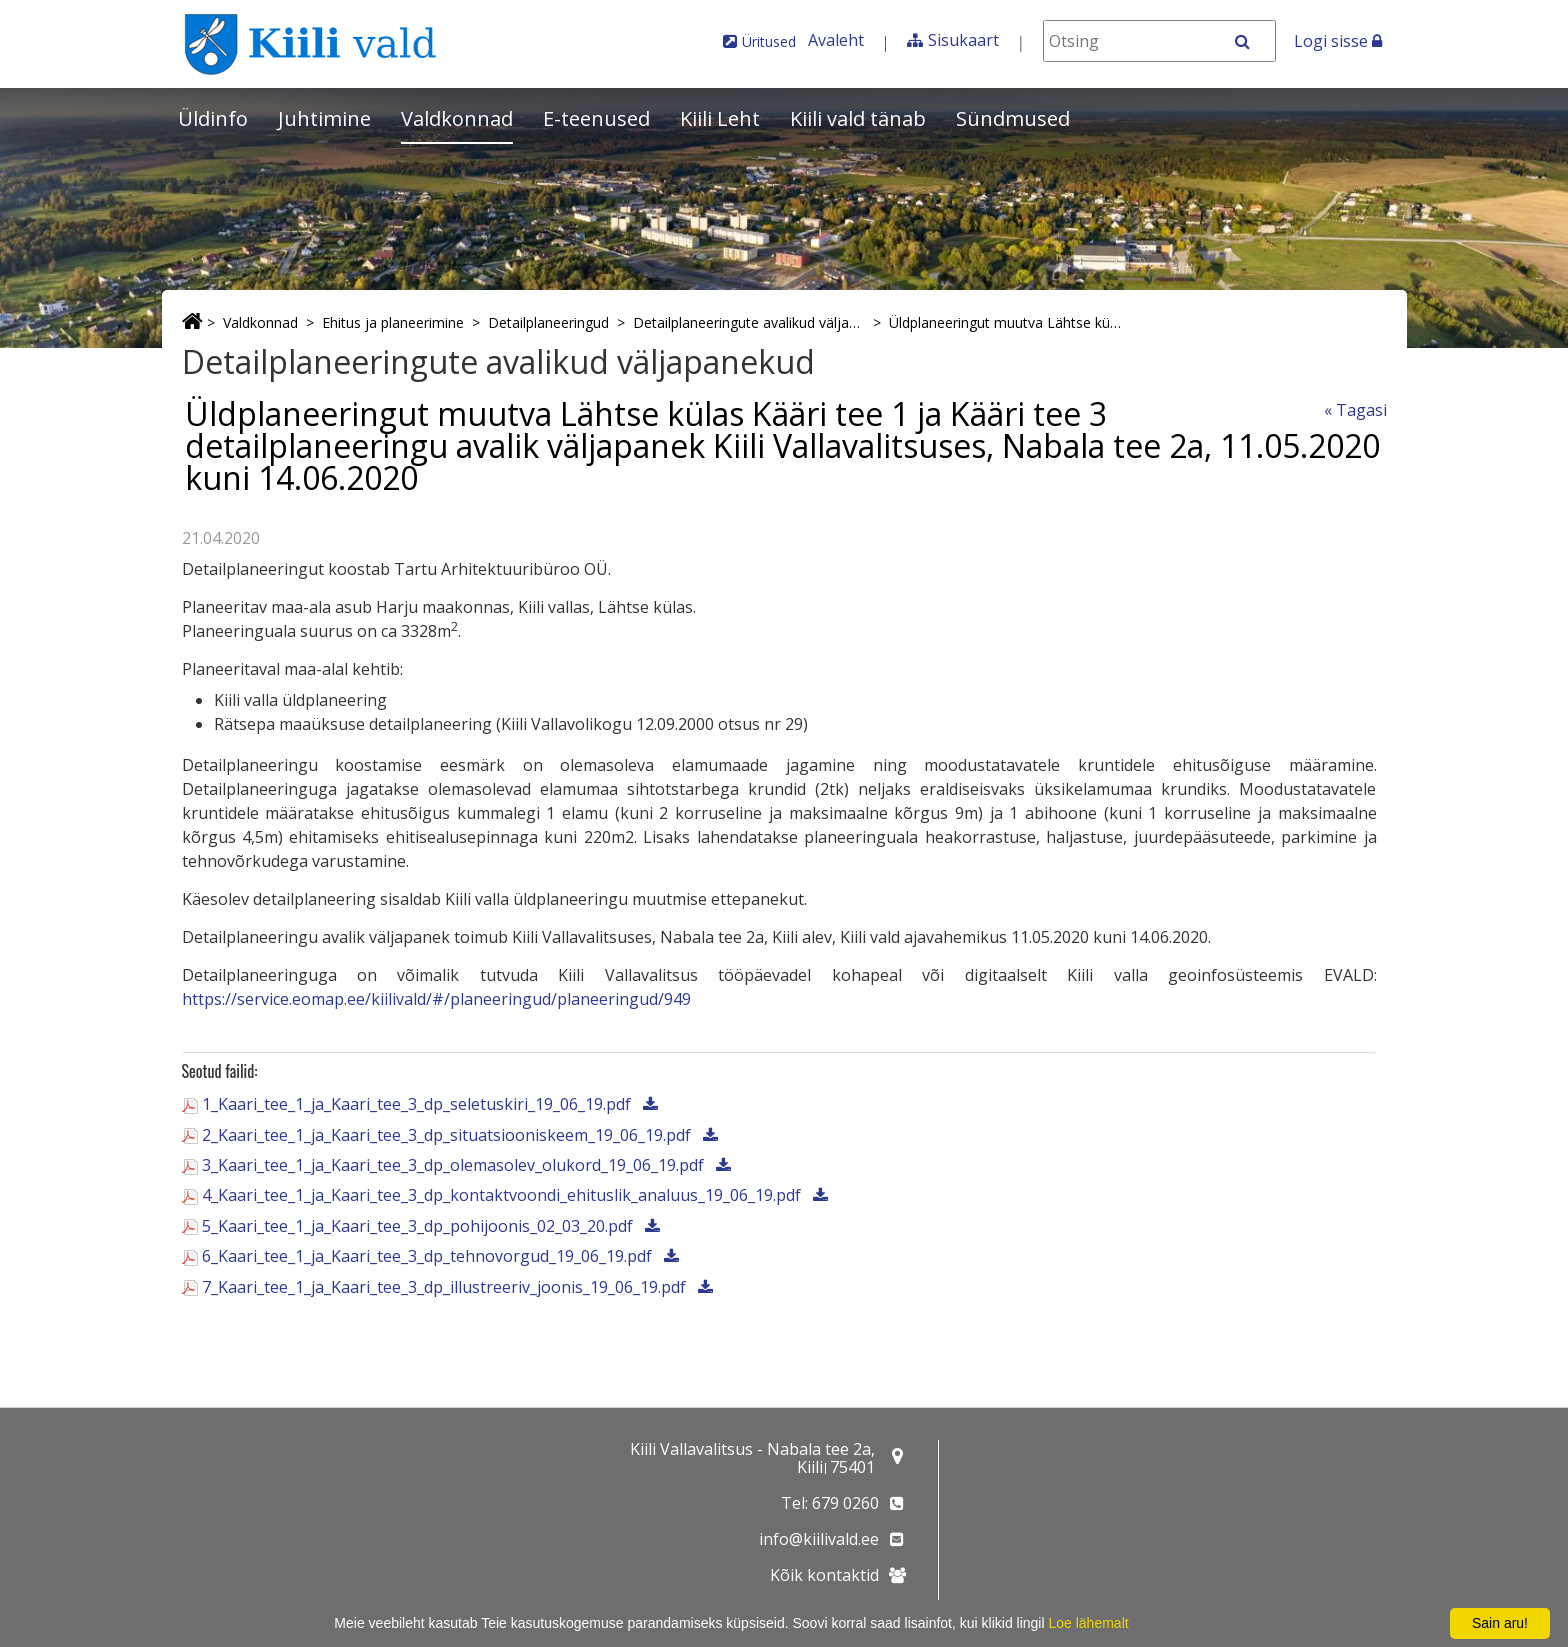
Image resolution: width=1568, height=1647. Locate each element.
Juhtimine (324, 118)
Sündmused (1013, 118)
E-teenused (596, 118)
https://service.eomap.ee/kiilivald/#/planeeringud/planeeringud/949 (436, 999)
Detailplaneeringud (548, 322)
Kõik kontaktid (824, 1575)
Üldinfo (213, 118)
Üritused (769, 41)
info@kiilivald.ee (819, 1539)
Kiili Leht (720, 118)
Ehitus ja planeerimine (393, 322)
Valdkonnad (457, 118)
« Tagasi (1355, 410)
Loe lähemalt (1088, 1623)
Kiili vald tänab (858, 118)
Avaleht (836, 40)
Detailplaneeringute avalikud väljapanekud (749, 322)
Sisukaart (963, 40)
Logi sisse (1338, 41)
